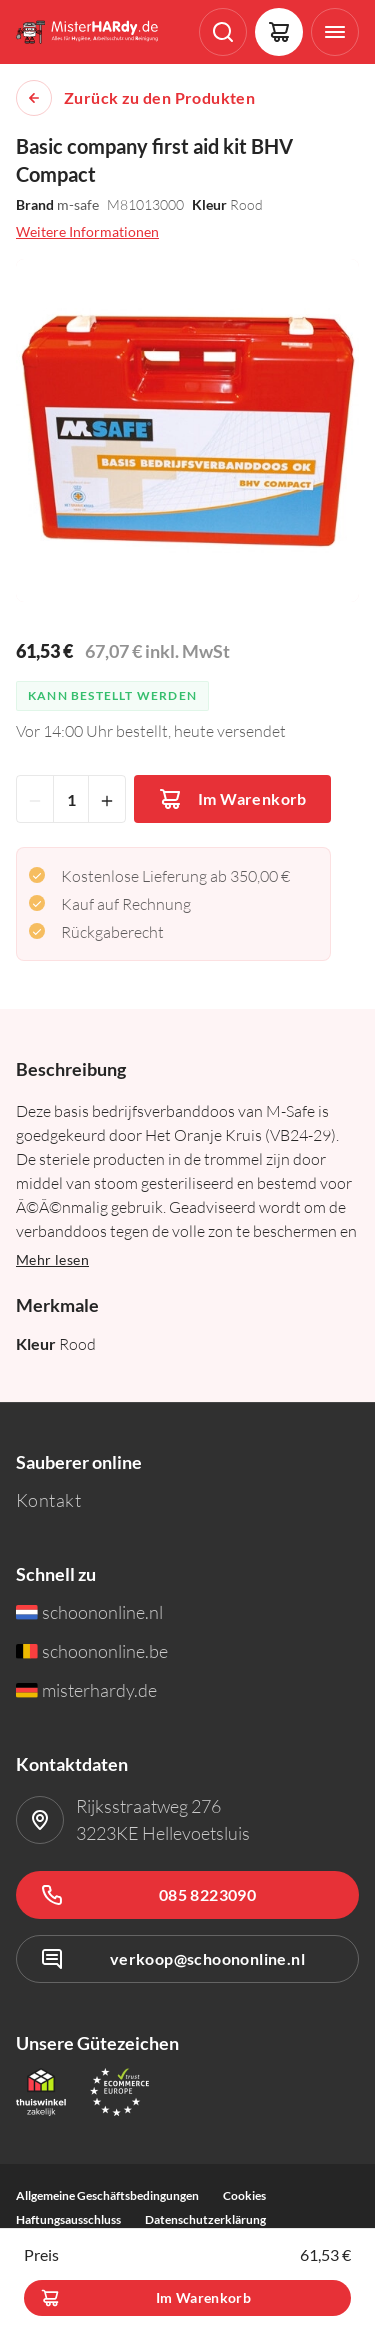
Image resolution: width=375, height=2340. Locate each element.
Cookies (244, 2195)
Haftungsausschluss (68, 2219)
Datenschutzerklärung (205, 2219)
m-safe (78, 204)
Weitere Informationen (87, 231)
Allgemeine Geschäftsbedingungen (107, 2195)
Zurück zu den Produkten (159, 98)
